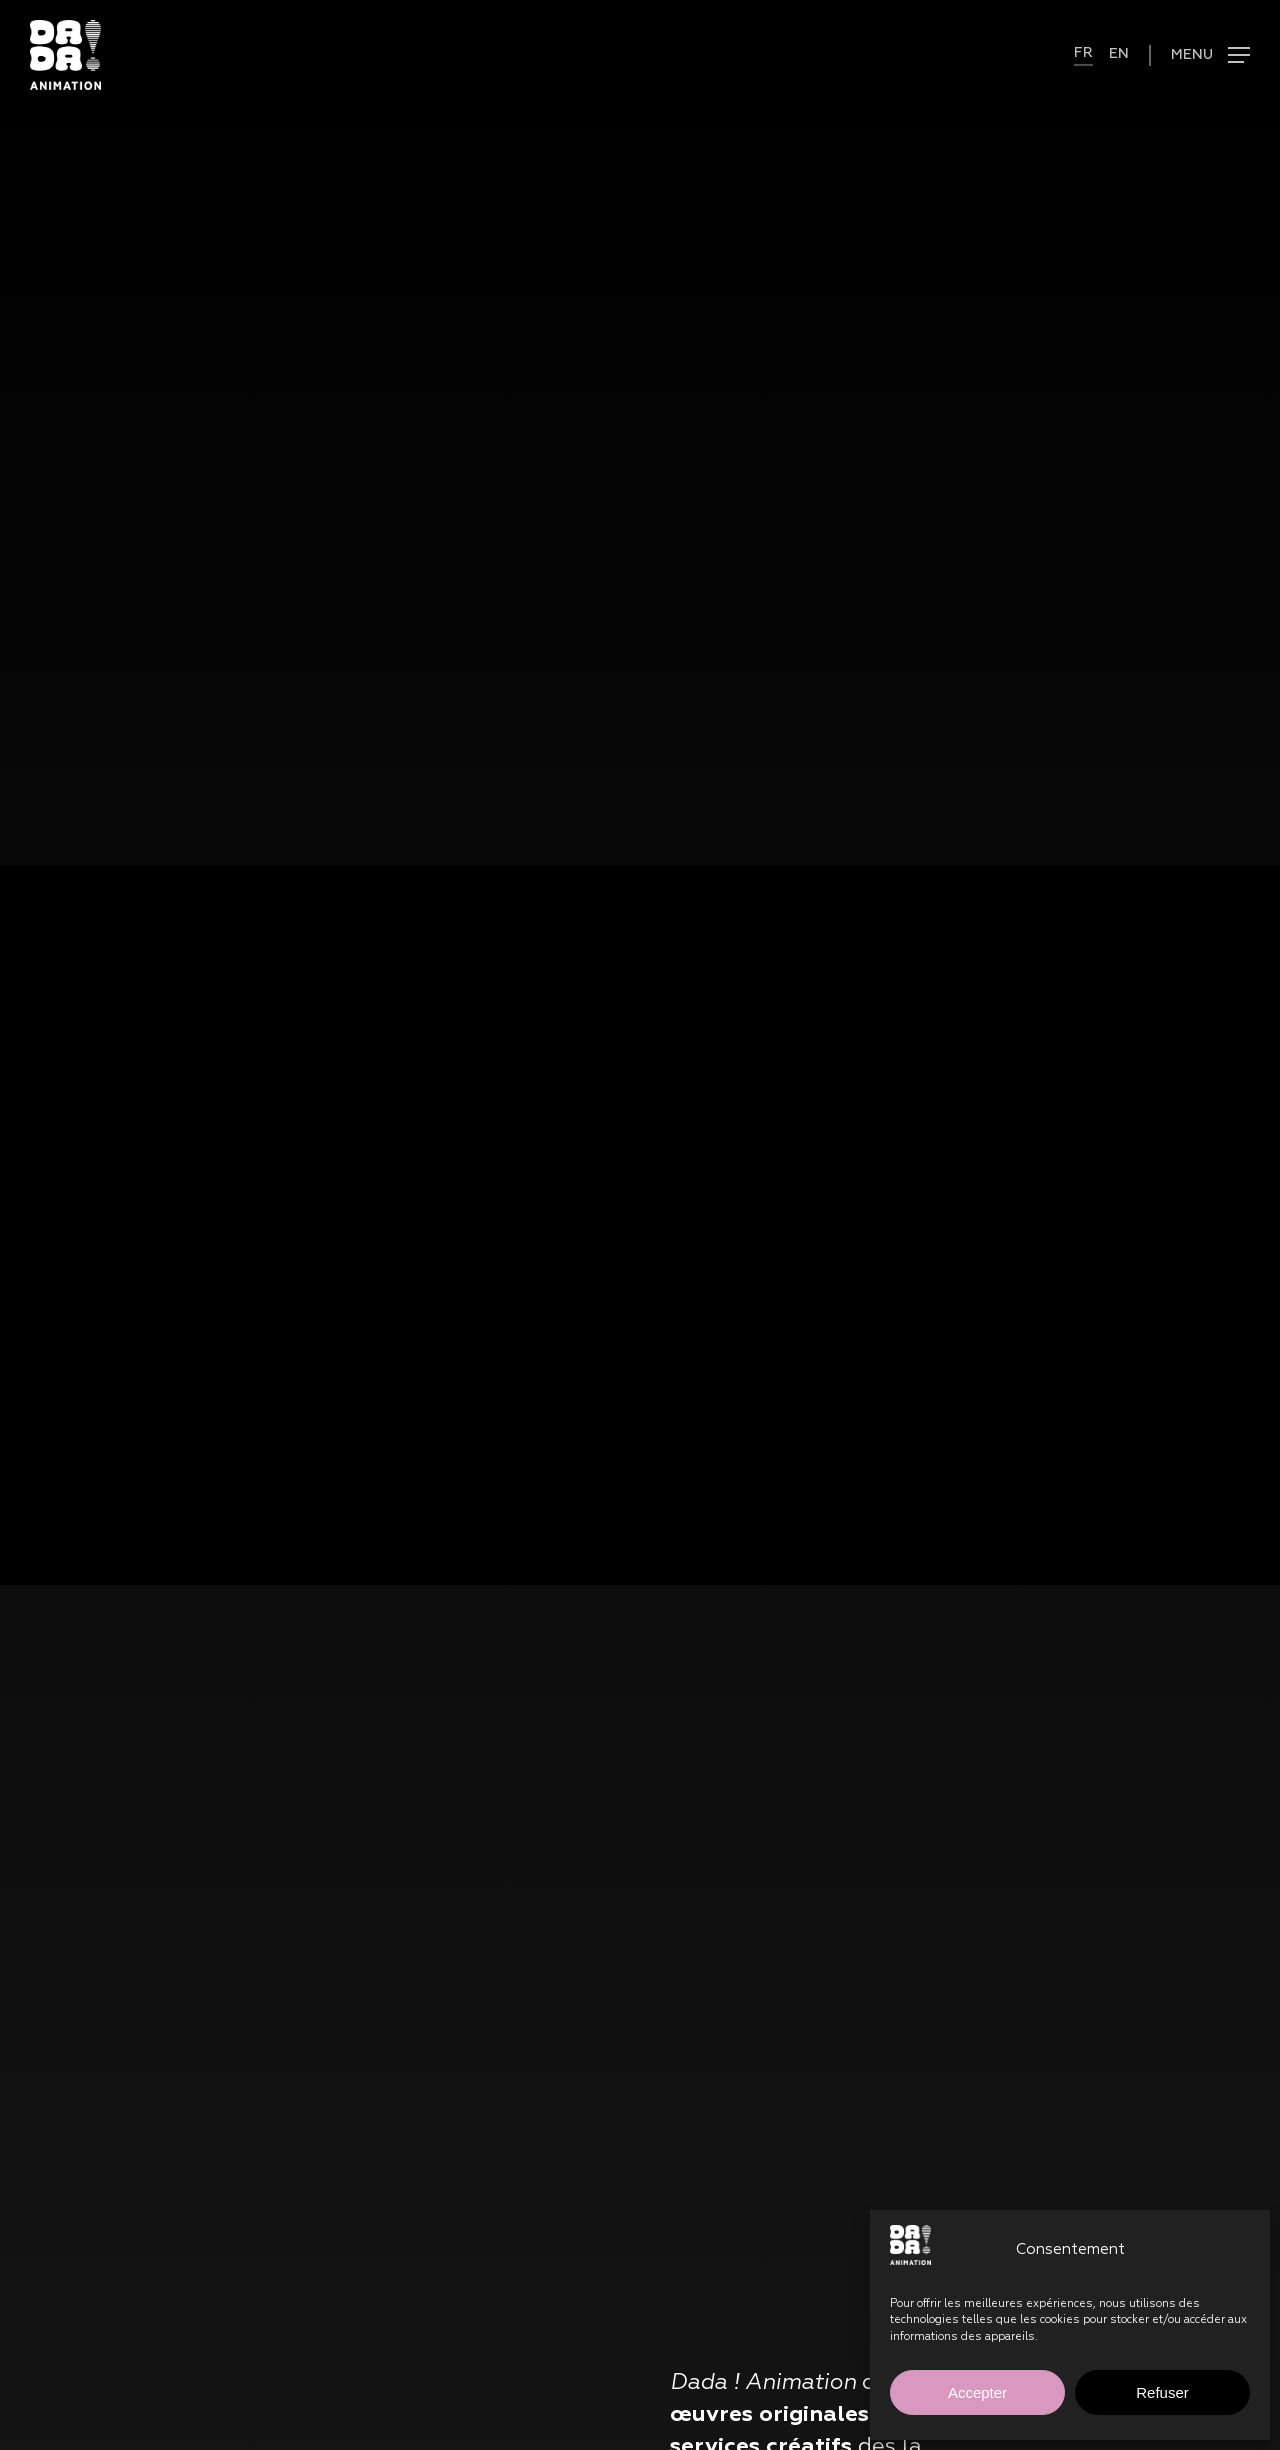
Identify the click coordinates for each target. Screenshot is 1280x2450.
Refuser (1162, 2392)
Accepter (977, 2392)
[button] (1199, 55)
